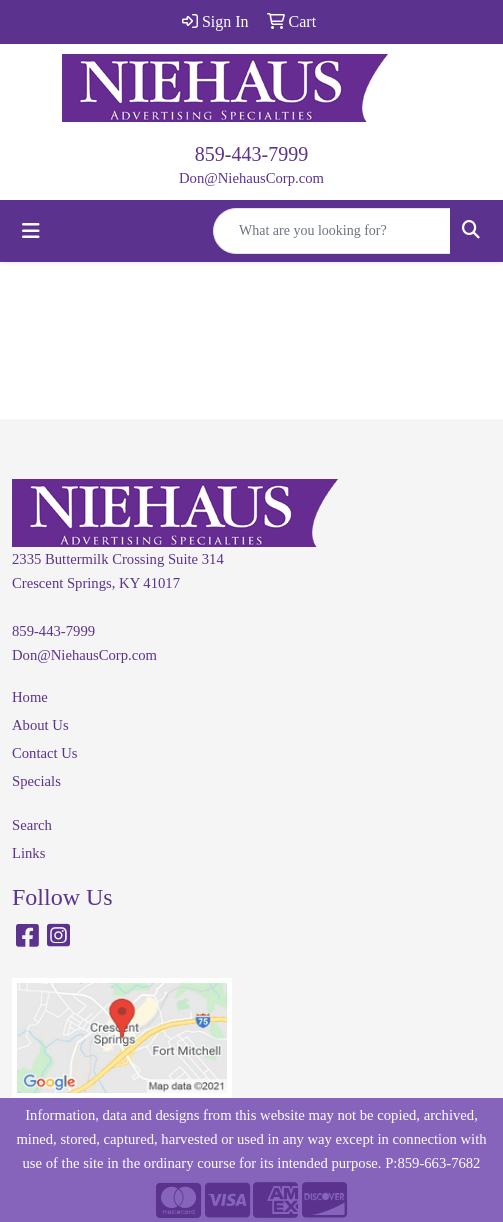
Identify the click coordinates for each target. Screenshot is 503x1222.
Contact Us (45, 753)
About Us (40, 725)
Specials (36, 781)
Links (28, 853)
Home (30, 697)
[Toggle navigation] (31, 231)
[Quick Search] (332, 231)
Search (32, 825)
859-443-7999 (251, 154)
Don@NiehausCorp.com (251, 178)
